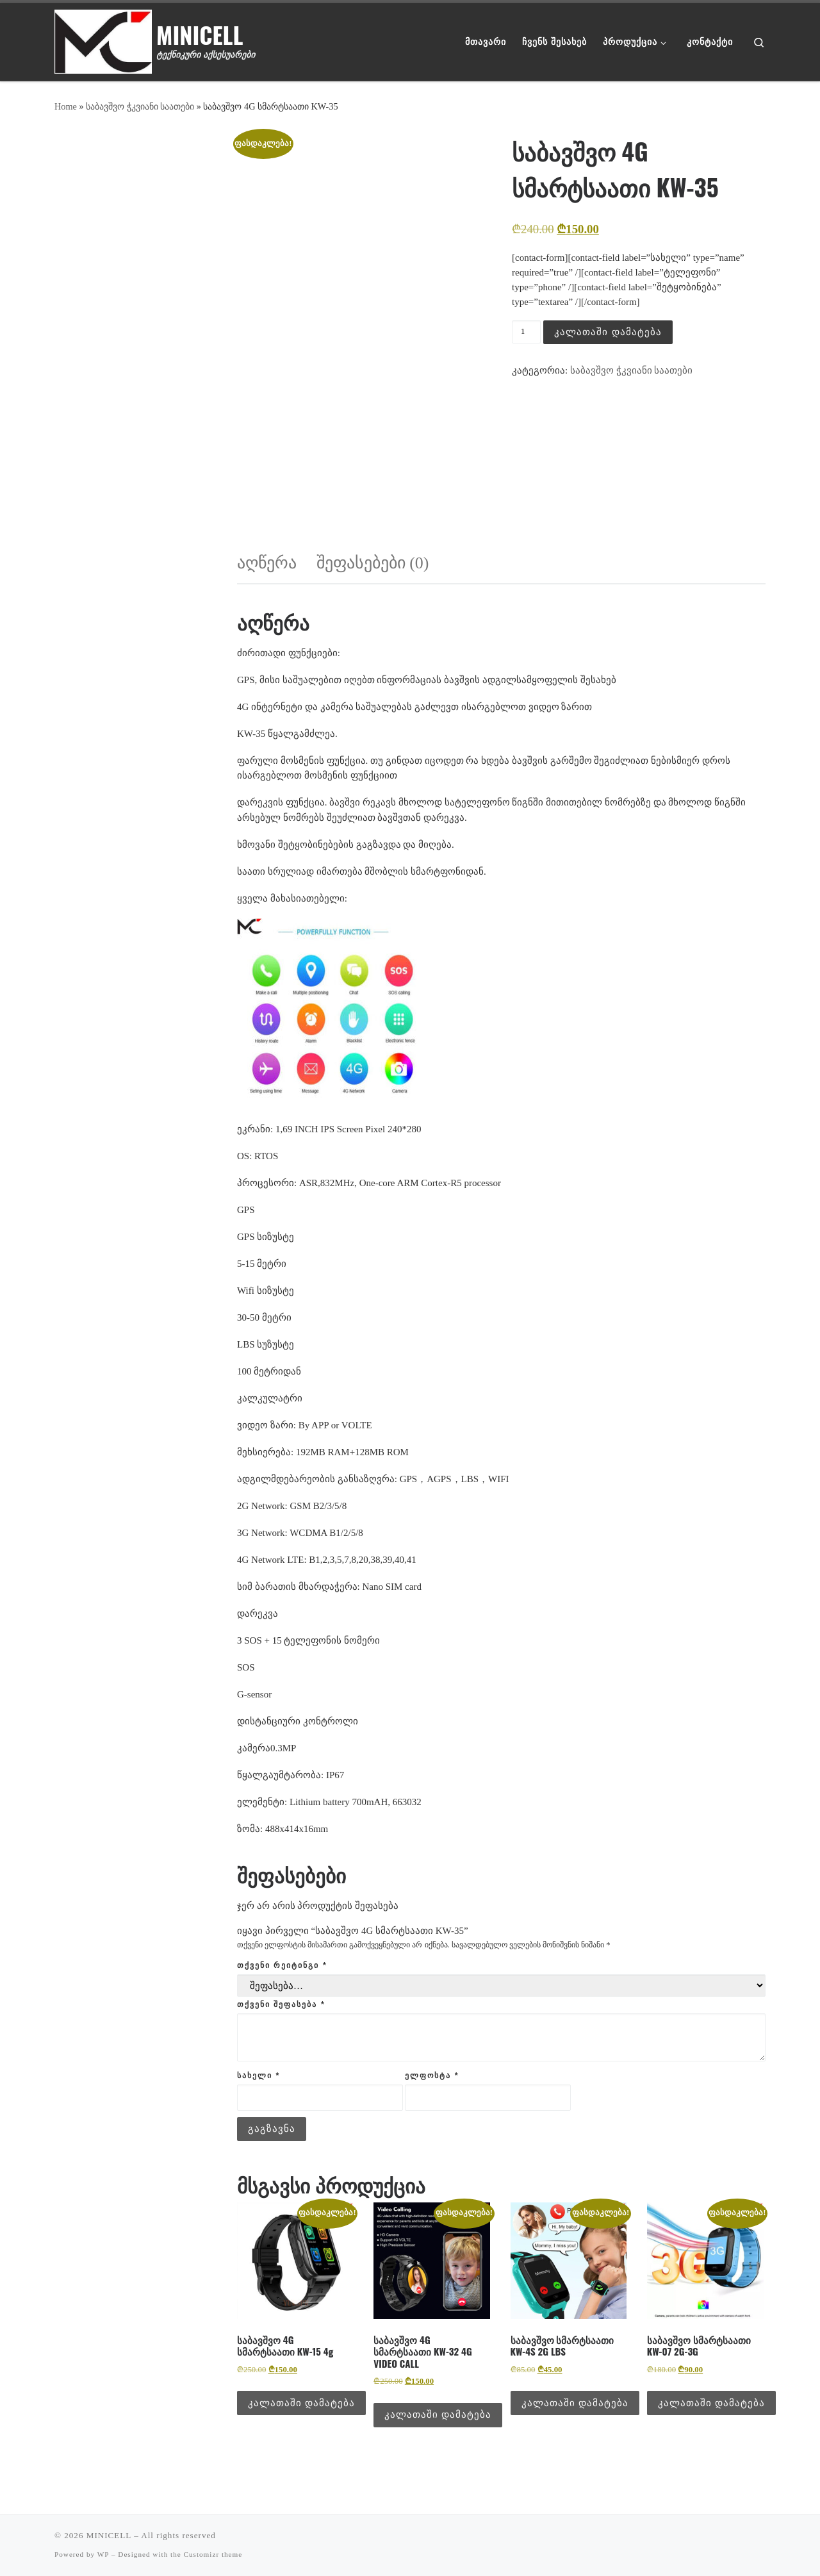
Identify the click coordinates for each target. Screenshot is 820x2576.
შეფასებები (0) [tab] (372, 563)
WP (103, 2554)
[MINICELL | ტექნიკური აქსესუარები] (103, 38)
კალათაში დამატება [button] (301, 2402)
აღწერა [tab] (267, 563)
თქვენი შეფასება (281, 2004)
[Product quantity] (526, 331)
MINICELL (108, 2535)
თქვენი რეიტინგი (282, 1965)
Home (65, 106)
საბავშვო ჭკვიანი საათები (140, 106)
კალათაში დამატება (607, 331)
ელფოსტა (432, 2075)
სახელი (258, 2075)
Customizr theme (213, 2554)
